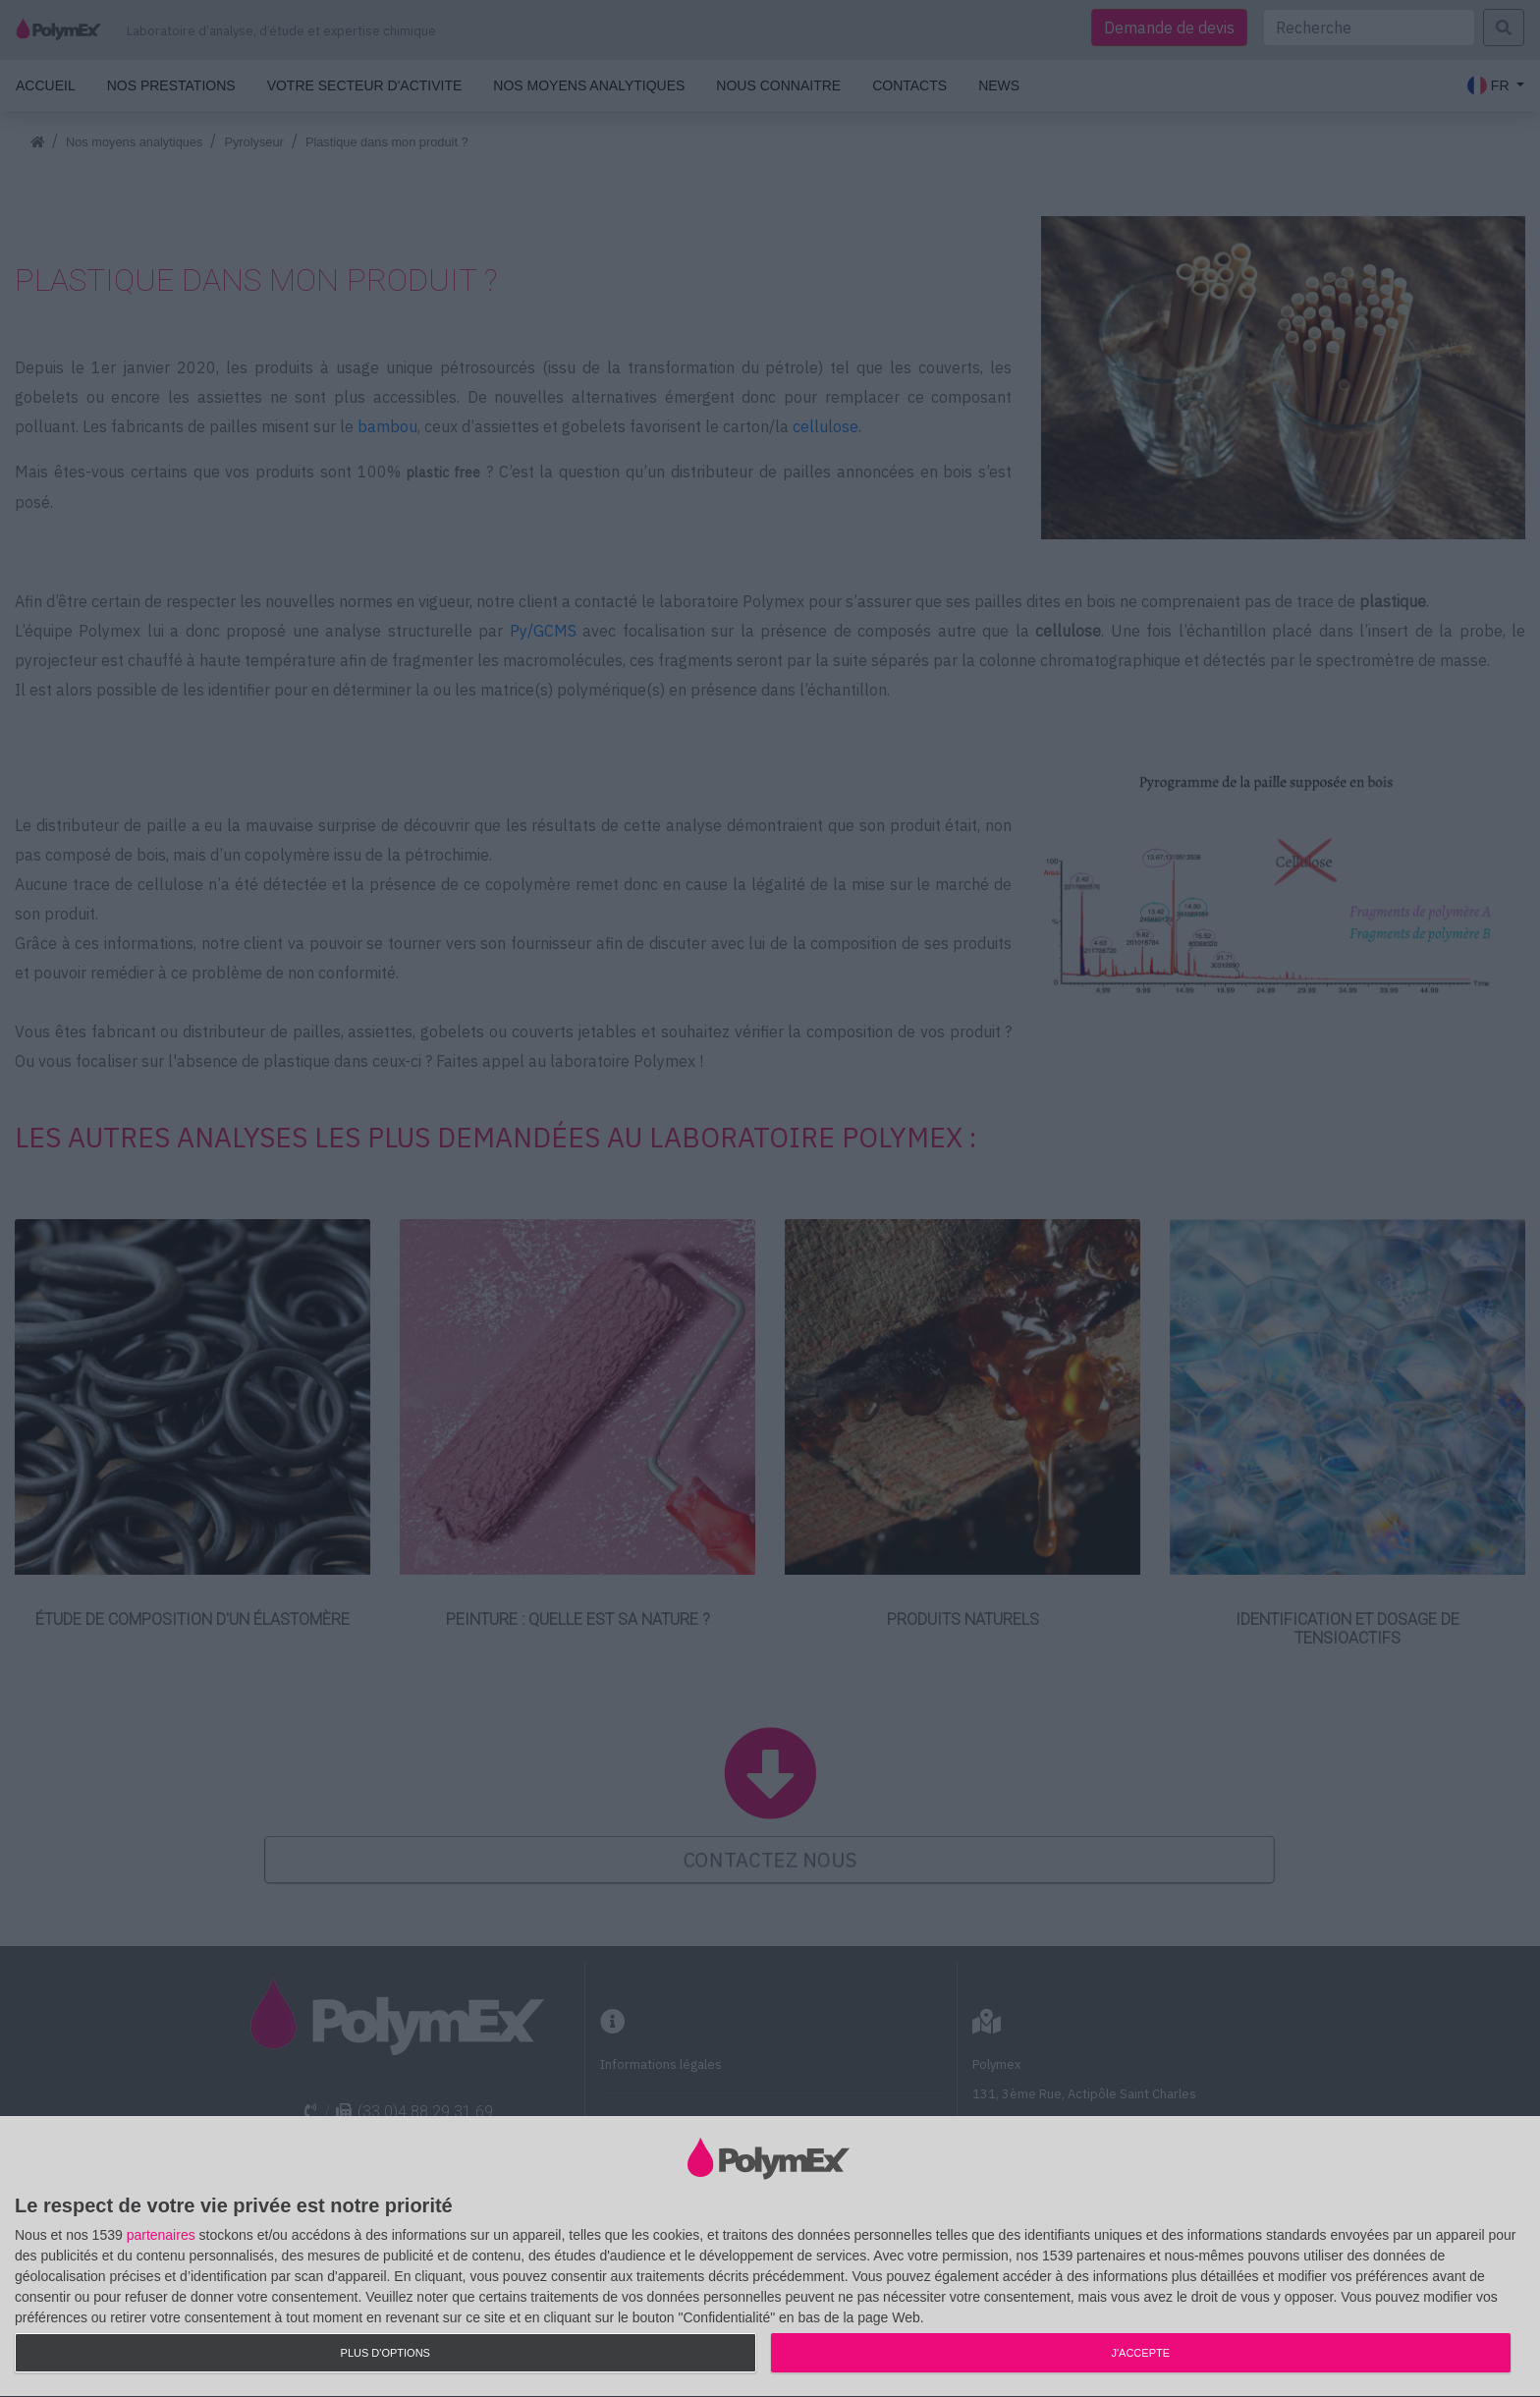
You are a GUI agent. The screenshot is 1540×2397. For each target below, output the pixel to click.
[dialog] (770, 2257)
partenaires (161, 2235)
